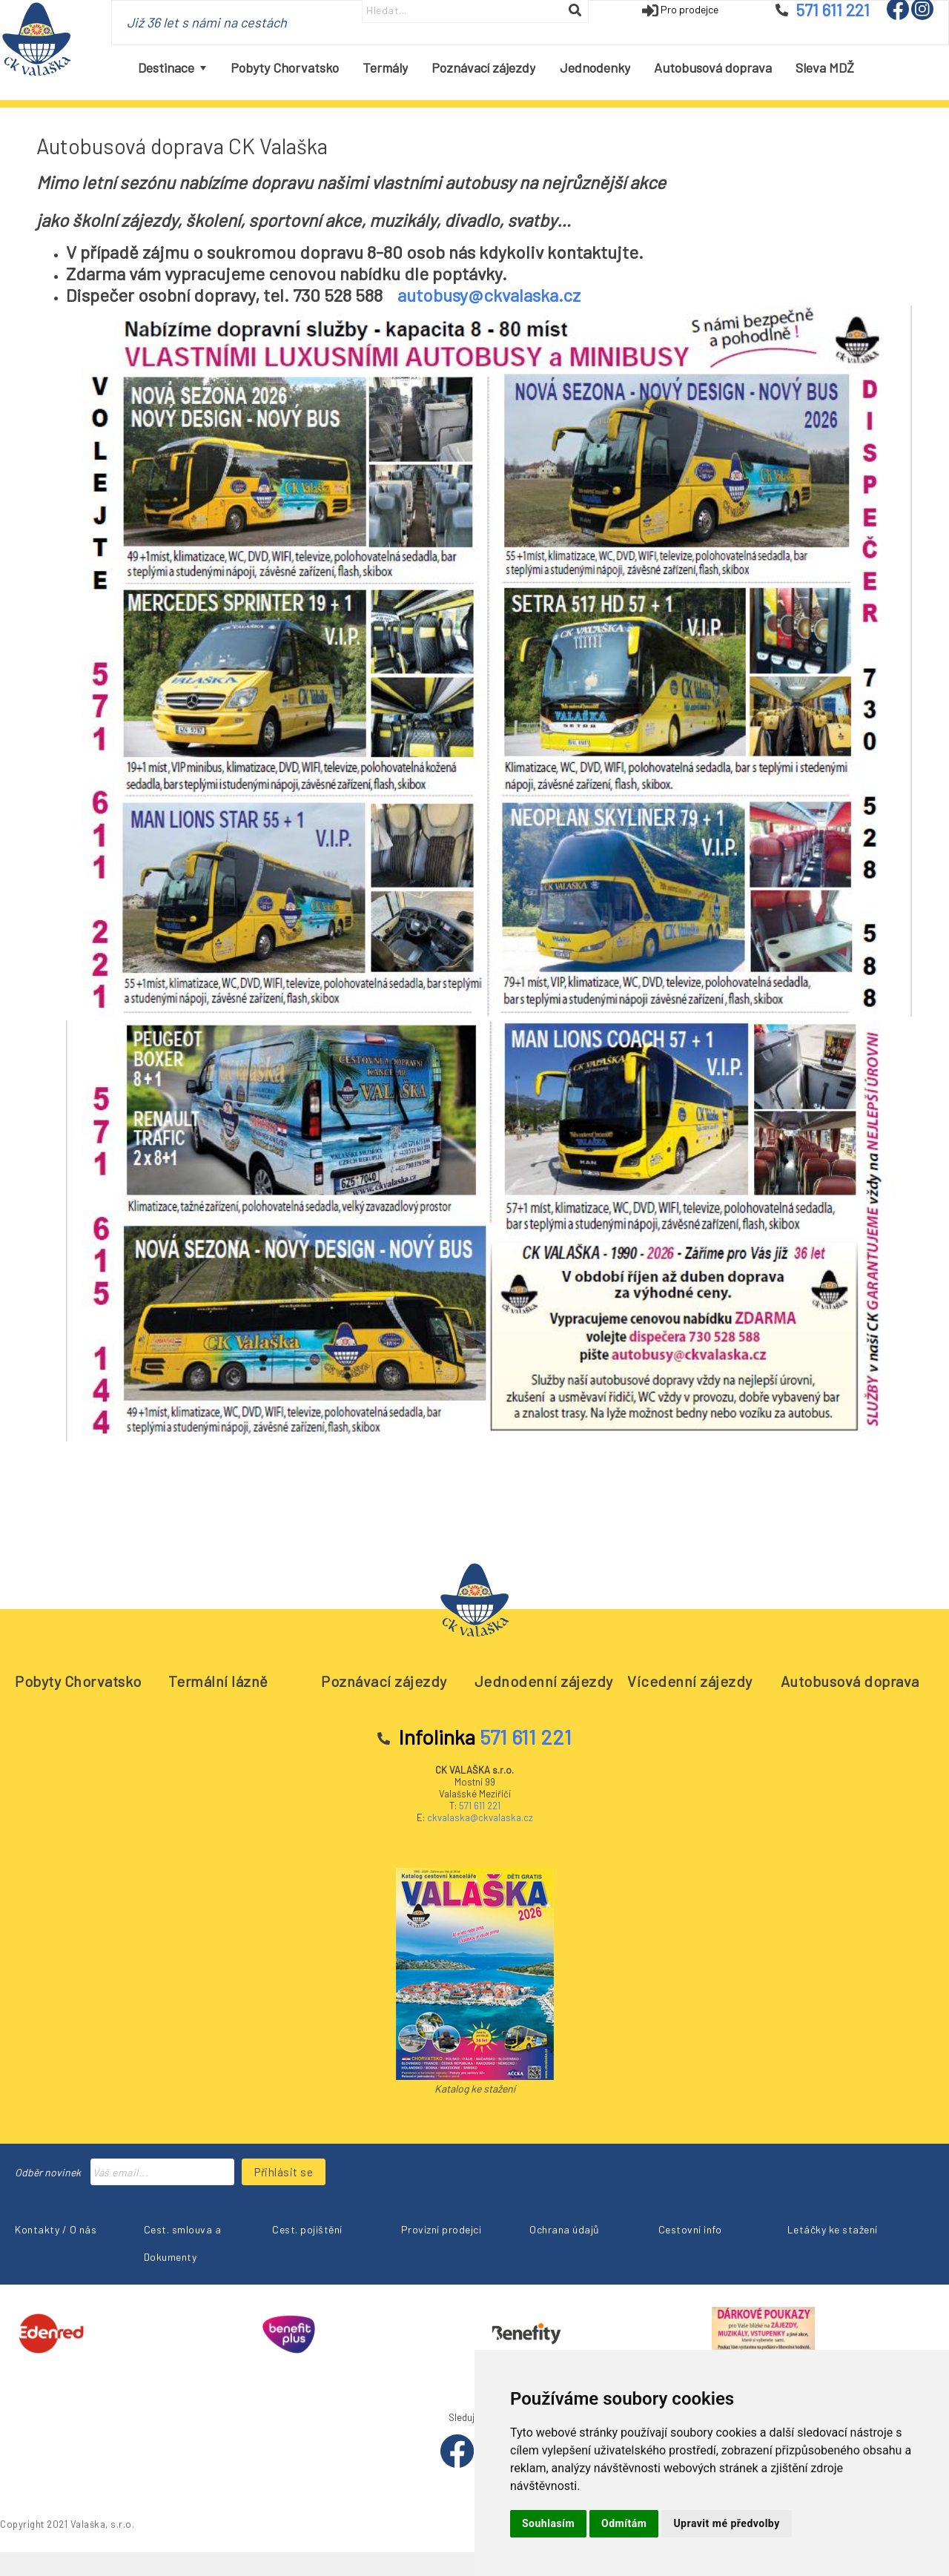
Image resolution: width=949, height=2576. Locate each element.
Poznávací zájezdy (384, 1681)
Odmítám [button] (624, 2523)
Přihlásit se (283, 2172)
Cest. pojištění (307, 2229)
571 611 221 (479, 1806)
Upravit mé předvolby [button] (726, 2523)
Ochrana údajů (564, 2229)
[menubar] (496, 68)
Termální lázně (218, 1681)
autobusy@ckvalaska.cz (489, 295)
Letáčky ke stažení (832, 2229)
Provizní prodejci (441, 2229)
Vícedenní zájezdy (690, 1681)
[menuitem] (172, 68)
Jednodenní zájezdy (543, 1681)
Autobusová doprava (850, 1681)
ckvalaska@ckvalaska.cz (480, 1817)
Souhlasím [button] (548, 2523)
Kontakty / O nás (55, 2229)
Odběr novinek (48, 2172)
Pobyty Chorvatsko (78, 1681)
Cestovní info (690, 2229)
